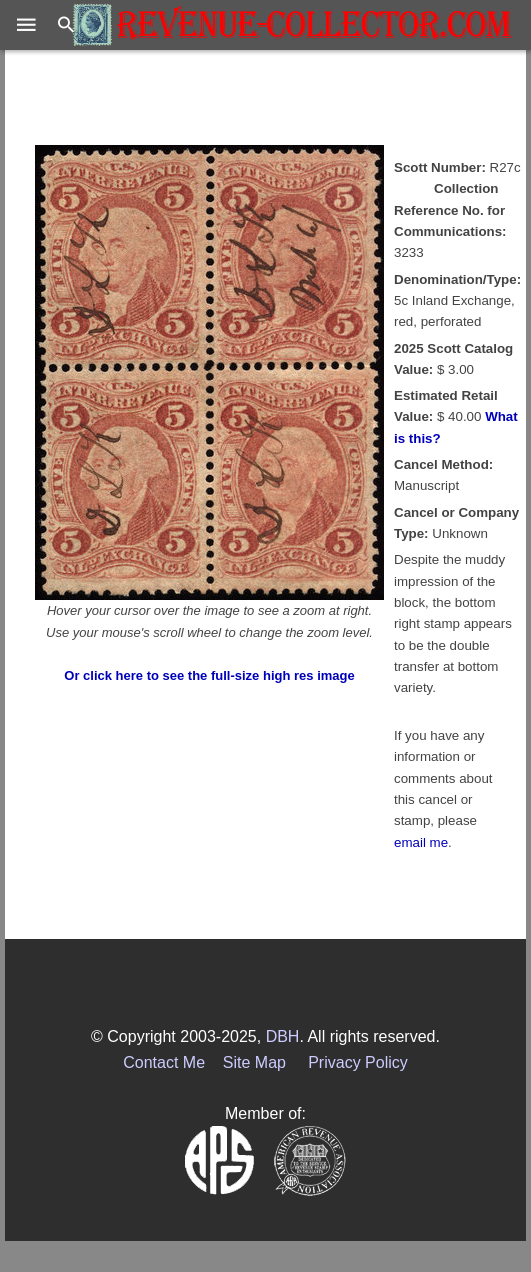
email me (421, 842)
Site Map (254, 1062)
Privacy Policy (358, 1062)
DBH (283, 1036)
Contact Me (164, 1062)
